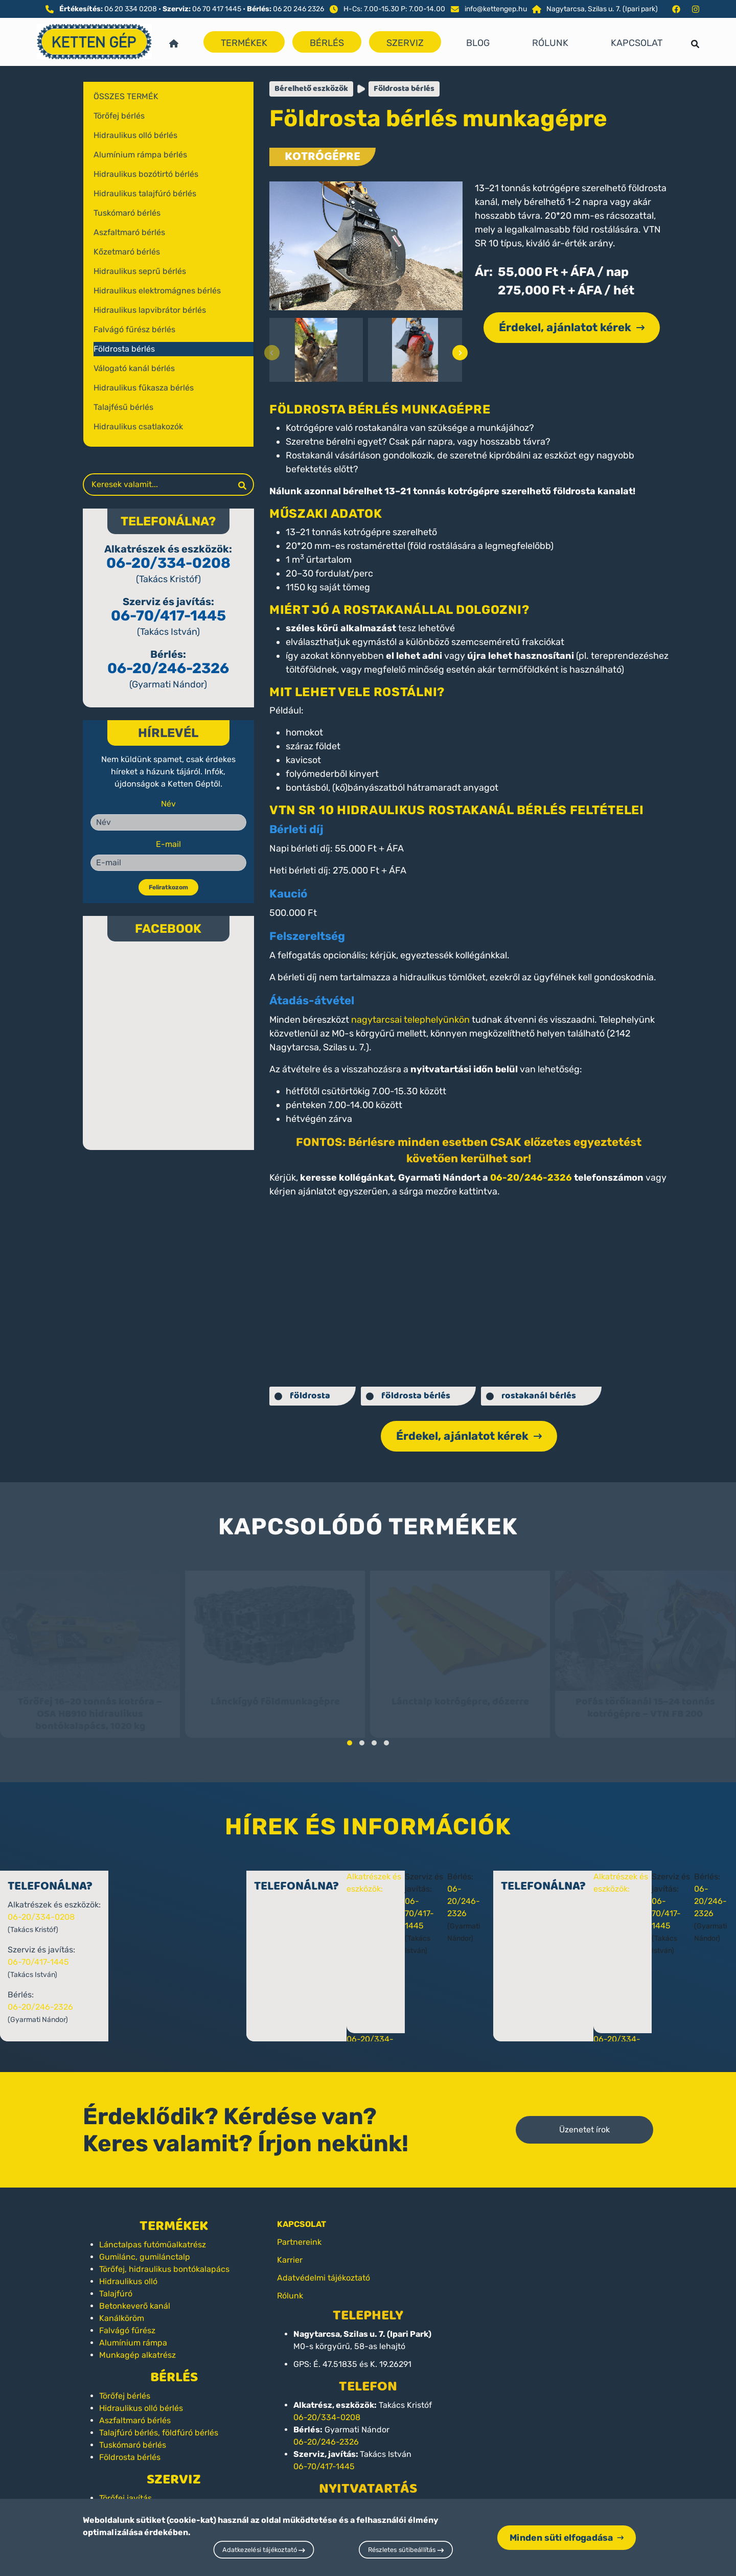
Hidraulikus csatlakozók (138, 426)
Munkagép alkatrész (137, 2342)
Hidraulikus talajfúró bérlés (145, 193)
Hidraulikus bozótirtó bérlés (146, 174)
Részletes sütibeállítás (406, 2550)
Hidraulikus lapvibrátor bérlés (150, 310)
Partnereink (299, 2229)
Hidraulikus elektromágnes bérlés (157, 290)
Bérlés (327, 43)
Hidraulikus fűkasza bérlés (144, 388)
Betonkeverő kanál (134, 2292)
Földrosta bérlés (124, 349)
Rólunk (550, 43)
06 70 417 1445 (216, 9)
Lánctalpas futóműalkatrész (152, 2231)
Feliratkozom (168, 887)
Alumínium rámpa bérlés (140, 154)
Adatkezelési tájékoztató (263, 2550)
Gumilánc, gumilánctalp (144, 2243)
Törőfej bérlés (119, 116)
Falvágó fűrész (127, 2317)
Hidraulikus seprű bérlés (140, 271)
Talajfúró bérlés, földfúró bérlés (158, 2419)
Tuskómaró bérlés (127, 213)
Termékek (244, 43)
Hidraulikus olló (128, 2268)
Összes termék (126, 96)
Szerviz (405, 43)
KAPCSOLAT (301, 2211)
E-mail (168, 844)
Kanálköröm (121, 2305)
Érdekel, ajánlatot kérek (572, 327)
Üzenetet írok (584, 2116)
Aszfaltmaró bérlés (129, 232)
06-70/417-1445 (168, 615)
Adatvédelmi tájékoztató (323, 2264)
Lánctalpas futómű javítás (149, 2497)
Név (168, 804)
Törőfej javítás (125, 2485)
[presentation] (272, 352)
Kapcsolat (636, 43)
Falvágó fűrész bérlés (134, 329)
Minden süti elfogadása (567, 2537)
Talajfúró (115, 2280)
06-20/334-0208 (168, 563)
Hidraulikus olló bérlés (135, 135)
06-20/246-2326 (168, 668)
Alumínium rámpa (133, 2329)
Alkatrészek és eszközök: (394, 1875)
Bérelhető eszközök (311, 89)
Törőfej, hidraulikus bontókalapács (164, 2256)
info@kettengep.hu (496, 9)
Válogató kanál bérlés (134, 368)
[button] (349, 1729)
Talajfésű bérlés (123, 407)
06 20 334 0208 (130, 9)
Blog (478, 43)
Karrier (290, 2246)
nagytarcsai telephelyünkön (410, 1019)
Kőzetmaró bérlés (127, 252)
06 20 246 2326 (298, 9)
